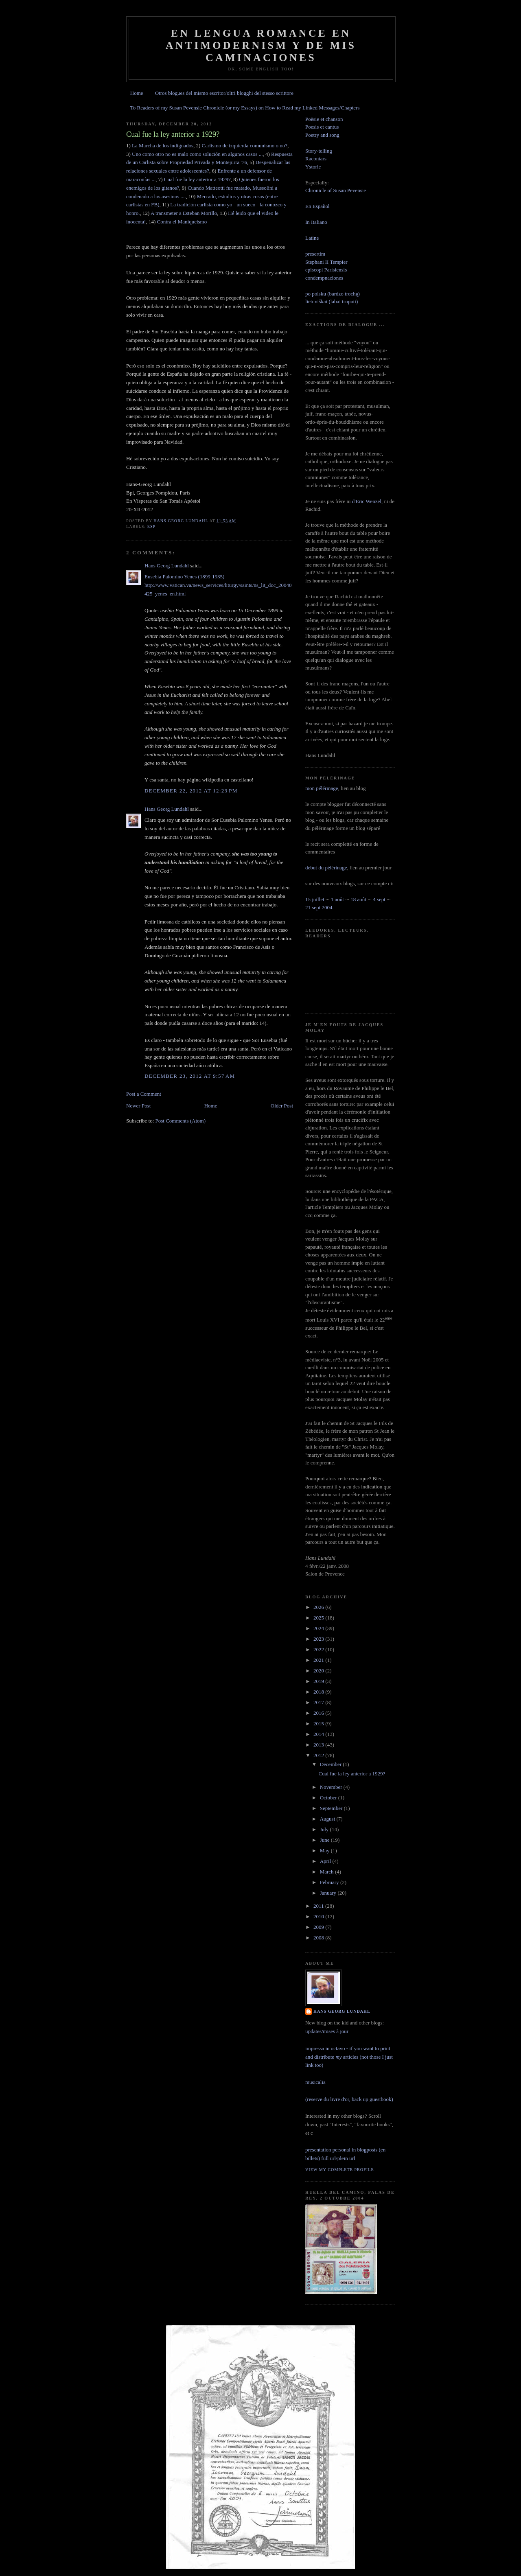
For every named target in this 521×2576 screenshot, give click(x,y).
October (329, 1798)
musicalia (315, 2082)
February (330, 1882)
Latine (312, 238)
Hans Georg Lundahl (166, 565)
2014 (319, 1734)
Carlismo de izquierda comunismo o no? (244, 145)
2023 (319, 1639)
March (327, 1872)
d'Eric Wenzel (366, 501)
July (325, 1829)
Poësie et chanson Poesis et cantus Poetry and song (324, 127)
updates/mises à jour (326, 2031)
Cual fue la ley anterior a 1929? (197, 179)
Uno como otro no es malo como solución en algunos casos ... (197, 154)
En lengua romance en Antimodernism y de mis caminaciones (261, 45)
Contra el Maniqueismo (182, 222)
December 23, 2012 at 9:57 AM (189, 1076)
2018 (319, 1692)
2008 (319, 1938)
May (325, 1850)
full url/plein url (338, 2158)
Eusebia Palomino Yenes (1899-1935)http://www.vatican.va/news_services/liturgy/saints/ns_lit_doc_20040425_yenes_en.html (217, 585)
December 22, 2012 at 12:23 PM (191, 791)
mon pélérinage (321, 788)
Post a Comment (143, 1094)
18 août (358, 899)
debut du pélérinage (326, 868)
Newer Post (138, 1106)
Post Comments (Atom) (180, 1121)
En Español (317, 206)
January (329, 1893)
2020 (319, 1671)
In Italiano (316, 222)
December (331, 1764)
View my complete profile (339, 2169)
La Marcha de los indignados (162, 145)
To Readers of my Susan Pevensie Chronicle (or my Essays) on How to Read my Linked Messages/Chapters (245, 108)
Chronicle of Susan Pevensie (335, 190)
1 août (337, 899)
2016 (319, 1713)
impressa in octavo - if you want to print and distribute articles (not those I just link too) (349, 2056)
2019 (319, 1681)
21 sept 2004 (318, 907)
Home (136, 93)
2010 (319, 1916)
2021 (319, 1660)
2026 (319, 1607)
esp (151, 526)
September (332, 1808)
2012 (319, 1755)
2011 (319, 1906)
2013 (319, 1745)
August (328, 1819)
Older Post (282, 1106)
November (332, 1787)
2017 (319, 1702)
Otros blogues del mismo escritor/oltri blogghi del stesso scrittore (224, 93)
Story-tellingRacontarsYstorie (318, 159)
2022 (319, 1649)
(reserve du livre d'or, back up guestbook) (349, 2099)
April (326, 1861)
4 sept (379, 899)
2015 (319, 1723)
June (325, 1840)
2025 (319, 1618)
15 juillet (314, 899)
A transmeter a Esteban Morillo (184, 213)
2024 (319, 1628)
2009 (319, 1927)
